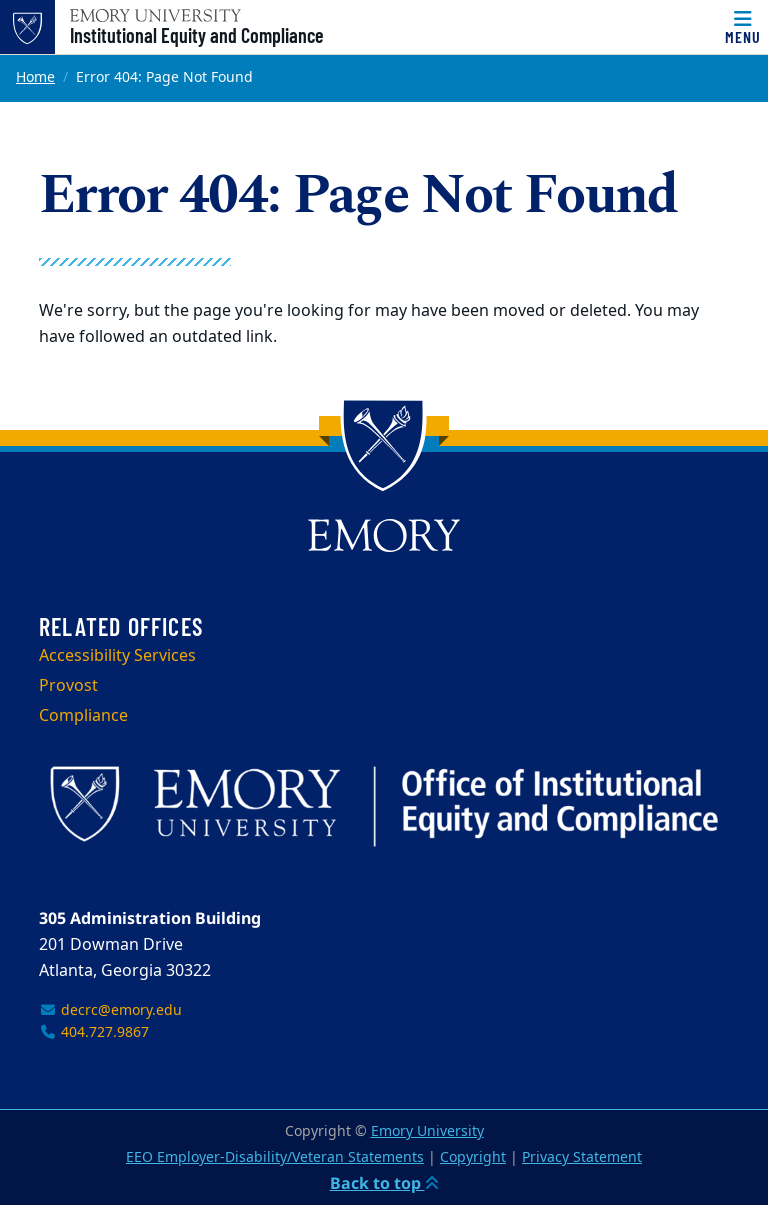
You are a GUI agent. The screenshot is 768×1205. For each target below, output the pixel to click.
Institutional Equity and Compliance (197, 35)
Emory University (427, 1131)
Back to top (384, 1183)
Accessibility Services (117, 656)
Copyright (473, 1157)
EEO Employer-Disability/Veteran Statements (275, 1157)
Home (35, 77)
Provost (68, 686)
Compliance (83, 716)
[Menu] (743, 27)
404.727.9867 (94, 1032)
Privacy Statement (582, 1157)
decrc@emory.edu (110, 1010)
